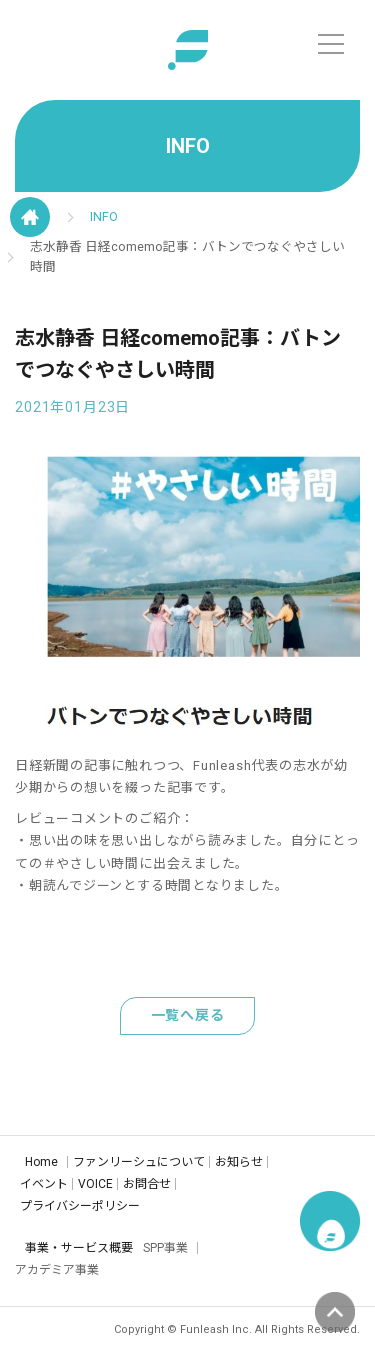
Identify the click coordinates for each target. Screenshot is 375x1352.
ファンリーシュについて (139, 1162)
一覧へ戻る (188, 1015)
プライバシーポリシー (80, 1206)
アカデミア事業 (57, 1270)
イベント (44, 1184)
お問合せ (147, 1184)
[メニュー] (331, 44)
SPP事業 (165, 1248)
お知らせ (239, 1162)
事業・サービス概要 (79, 1248)
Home (41, 1162)
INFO (104, 216)
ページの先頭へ (335, 1312)
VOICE (95, 1184)
